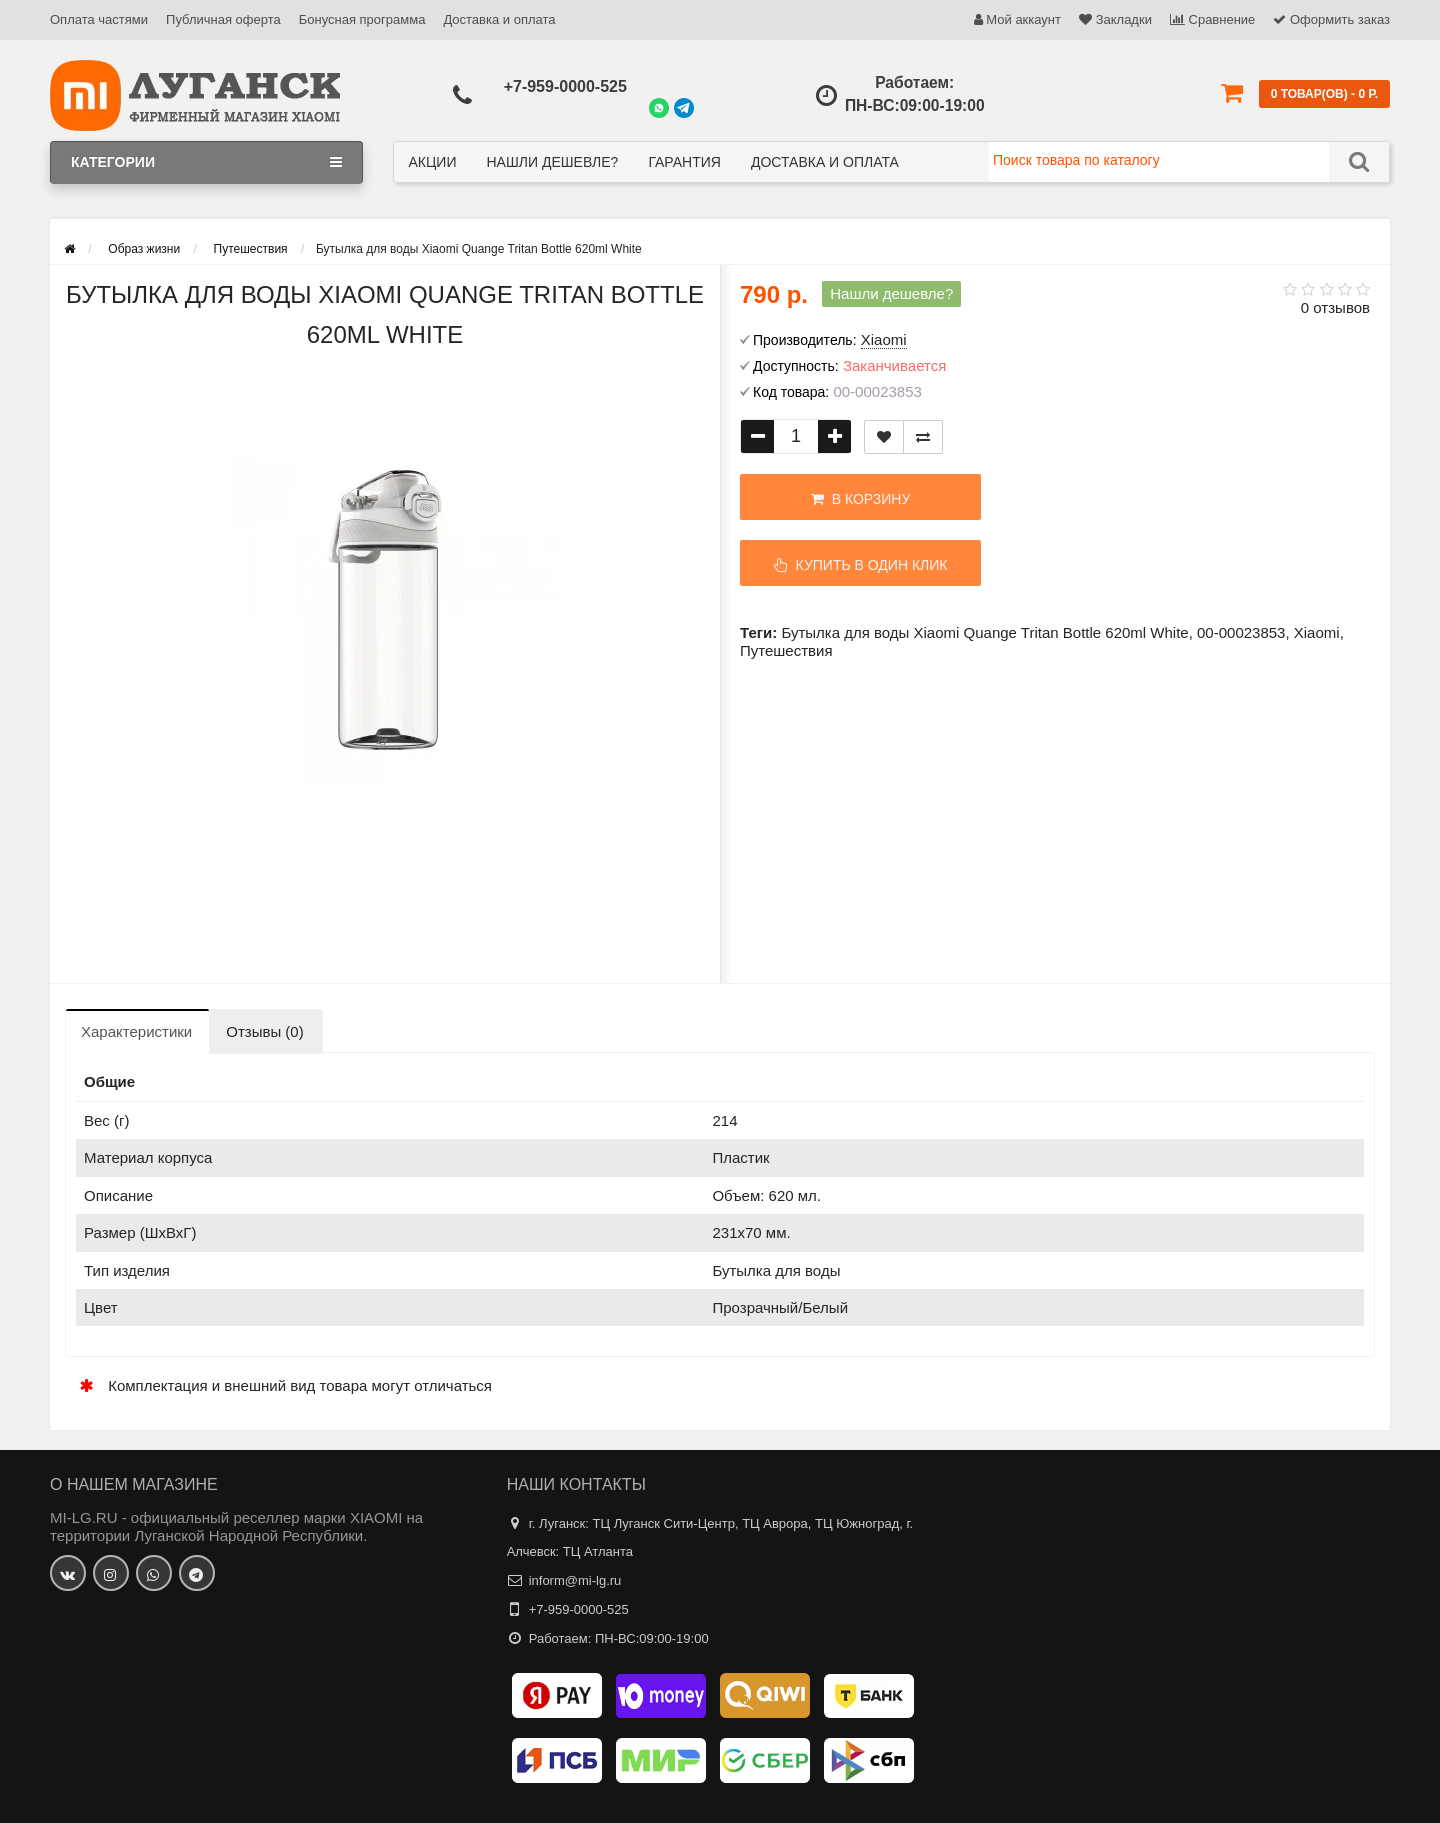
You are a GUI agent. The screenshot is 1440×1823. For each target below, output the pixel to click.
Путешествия (786, 650)
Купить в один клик (861, 565)
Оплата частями (99, 19)
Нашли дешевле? (552, 162)
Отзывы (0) (264, 1031)
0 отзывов (1335, 307)
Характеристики (136, 1031)
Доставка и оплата (499, 19)
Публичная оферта (223, 19)
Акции (433, 162)
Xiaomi (1317, 632)
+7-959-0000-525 (565, 86)
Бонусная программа (362, 19)
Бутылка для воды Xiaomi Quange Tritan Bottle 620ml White (984, 632)
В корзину (860, 499)
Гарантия (684, 162)
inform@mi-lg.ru (575, 1580)
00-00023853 (1241, 632)
